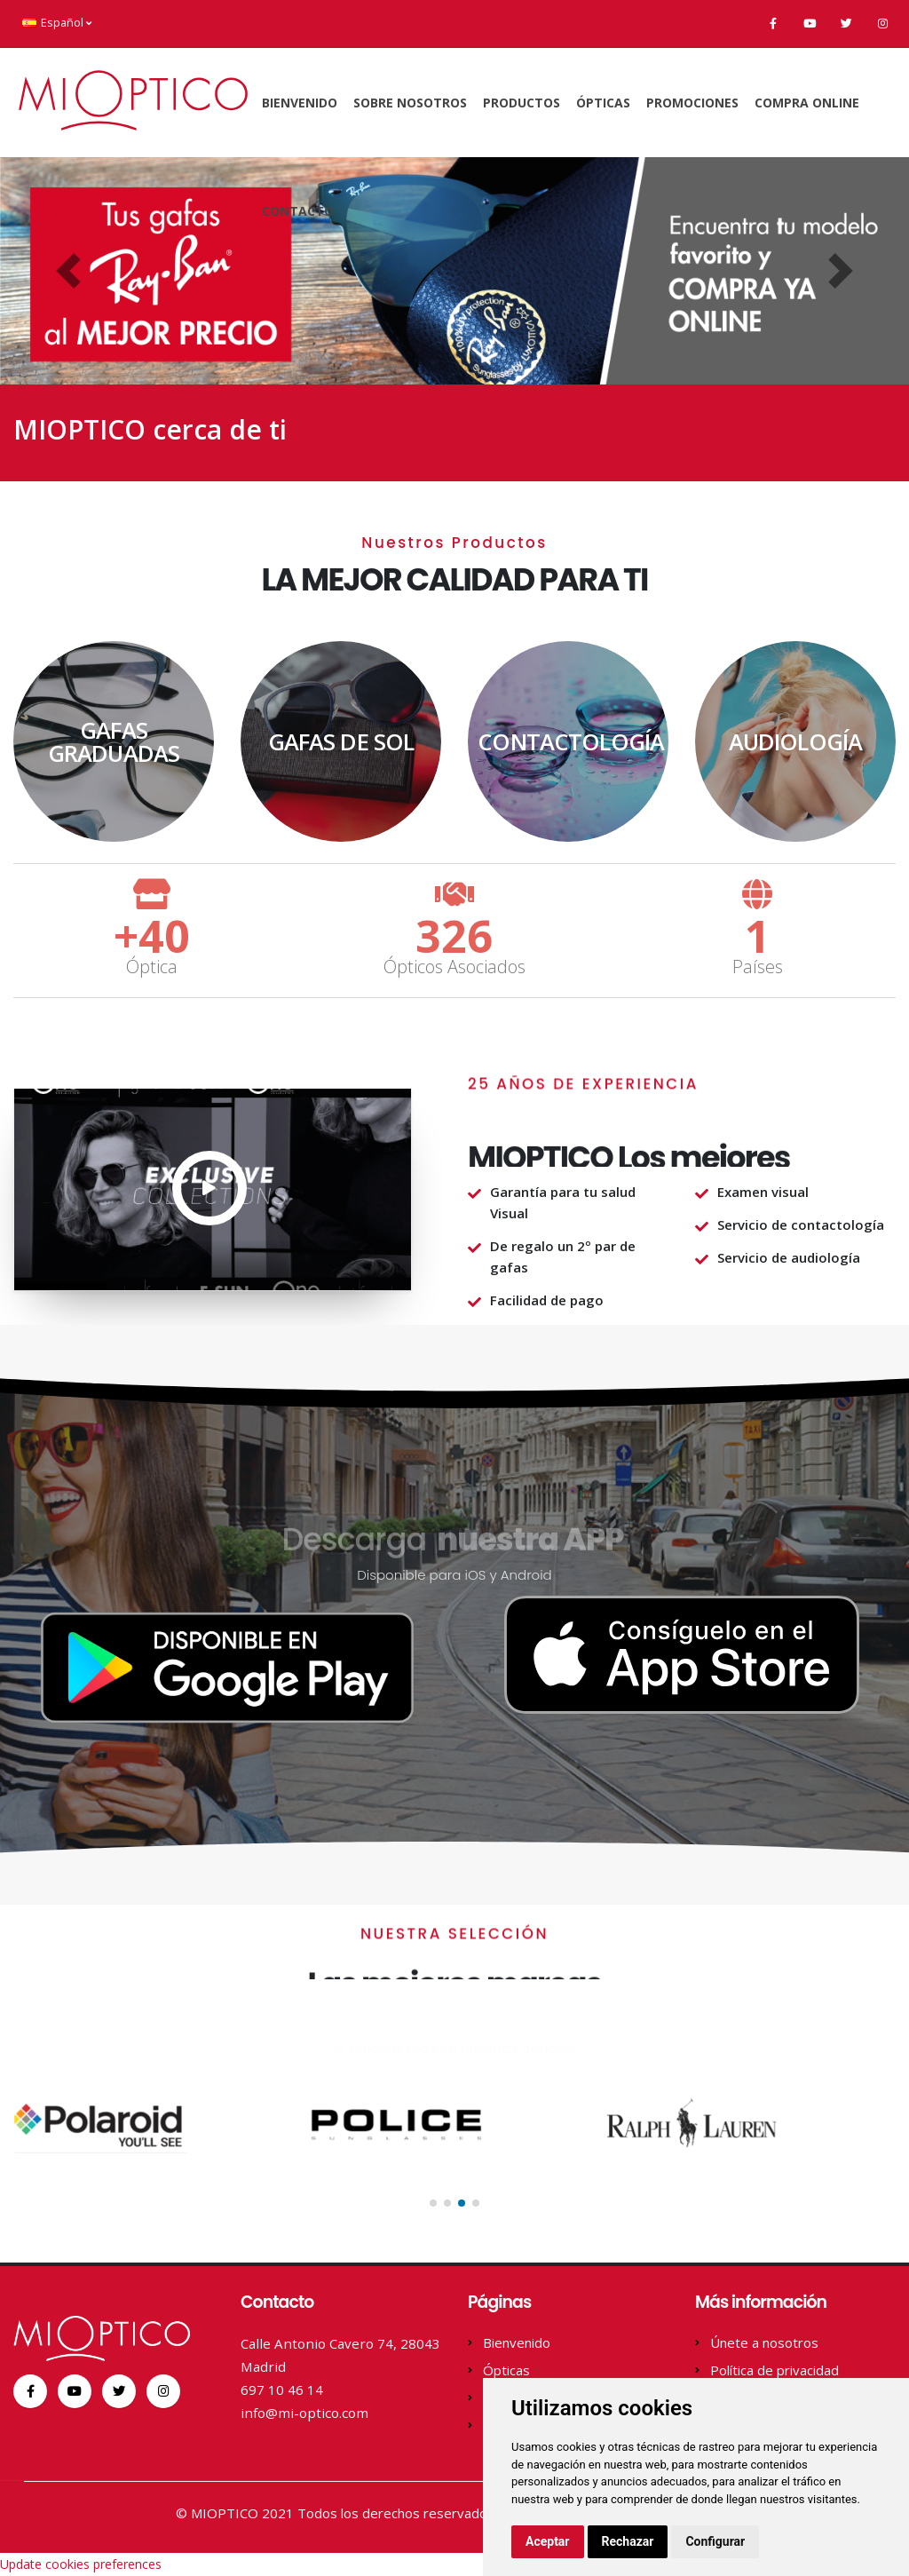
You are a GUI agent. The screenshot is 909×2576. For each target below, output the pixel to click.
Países (757, 967)
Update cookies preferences (81, 2564)
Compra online (807, 102)
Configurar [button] (715, 2541)
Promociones (692, 102)
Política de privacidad (774, 2370)
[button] (68, 270)
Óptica (152, 967)
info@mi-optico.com (304, 2412)
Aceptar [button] (548, 2541)
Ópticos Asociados (454, 967)
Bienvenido (299, 102)
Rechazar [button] (628, 2541)
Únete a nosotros (764, 2342)
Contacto (298, 210)
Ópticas (603, 102)
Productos (521, 102)
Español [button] (56, 22)
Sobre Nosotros (410, 102)
